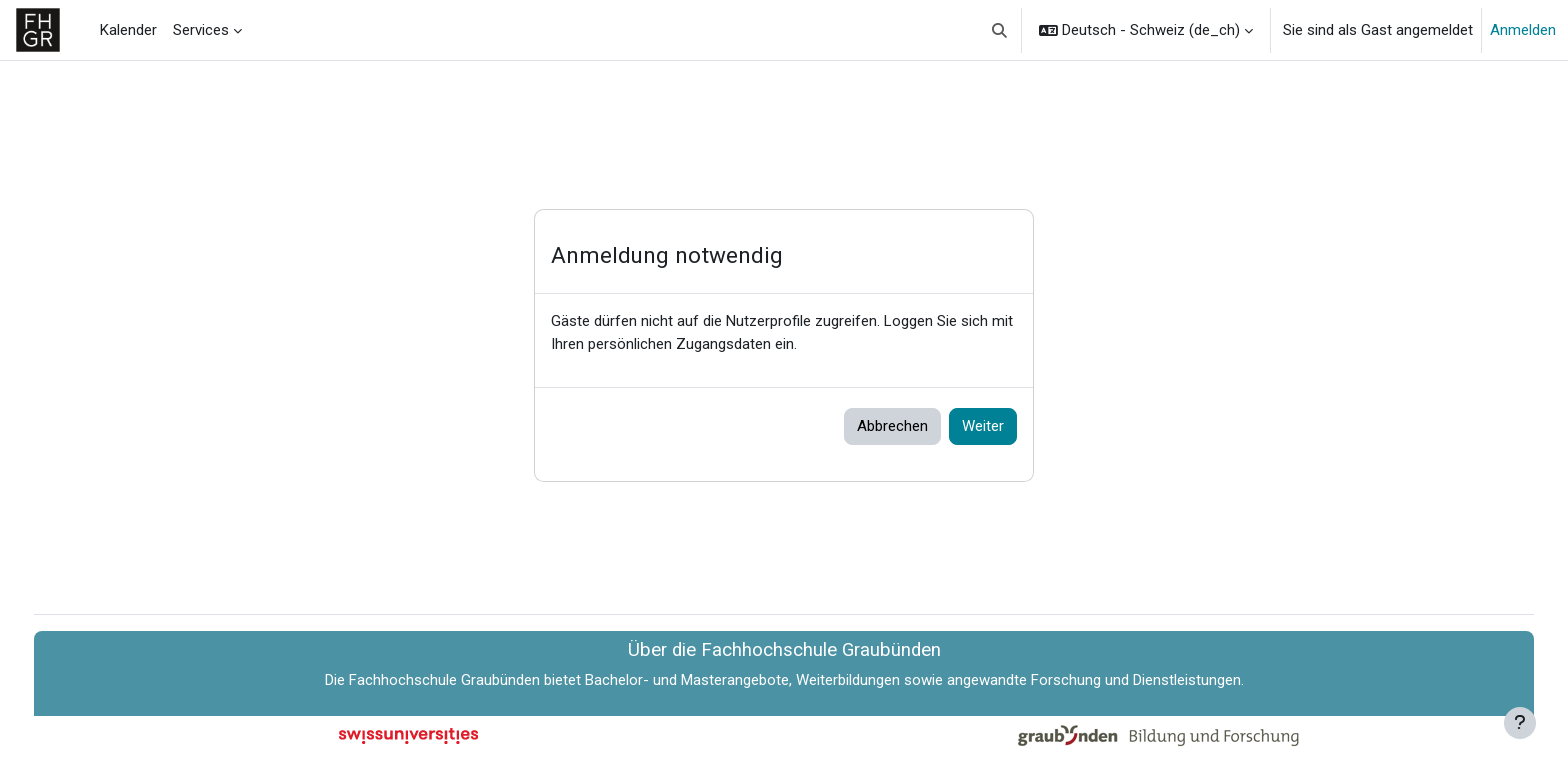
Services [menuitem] (201, 30)
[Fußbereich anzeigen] (1520, 723)
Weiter (983, 426)
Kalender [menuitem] (128, 30)
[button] (1000, 30)
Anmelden (1523, 30)
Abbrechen (892, 426)
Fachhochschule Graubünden (444, 680)
